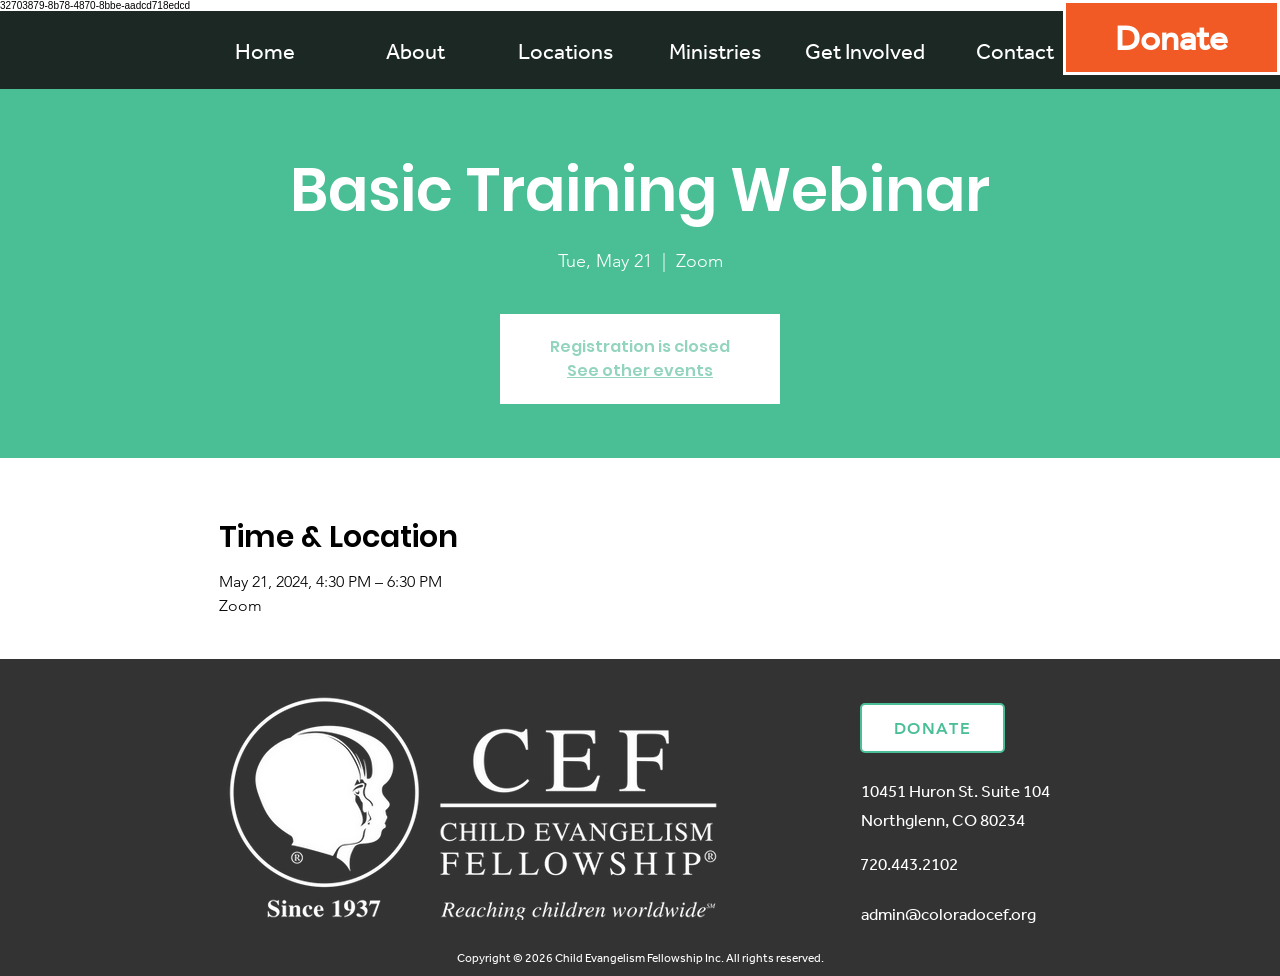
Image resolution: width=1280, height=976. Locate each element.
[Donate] (1171, 37)
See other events (640, 370)
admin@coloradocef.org (948, 913)
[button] (715, 51)
